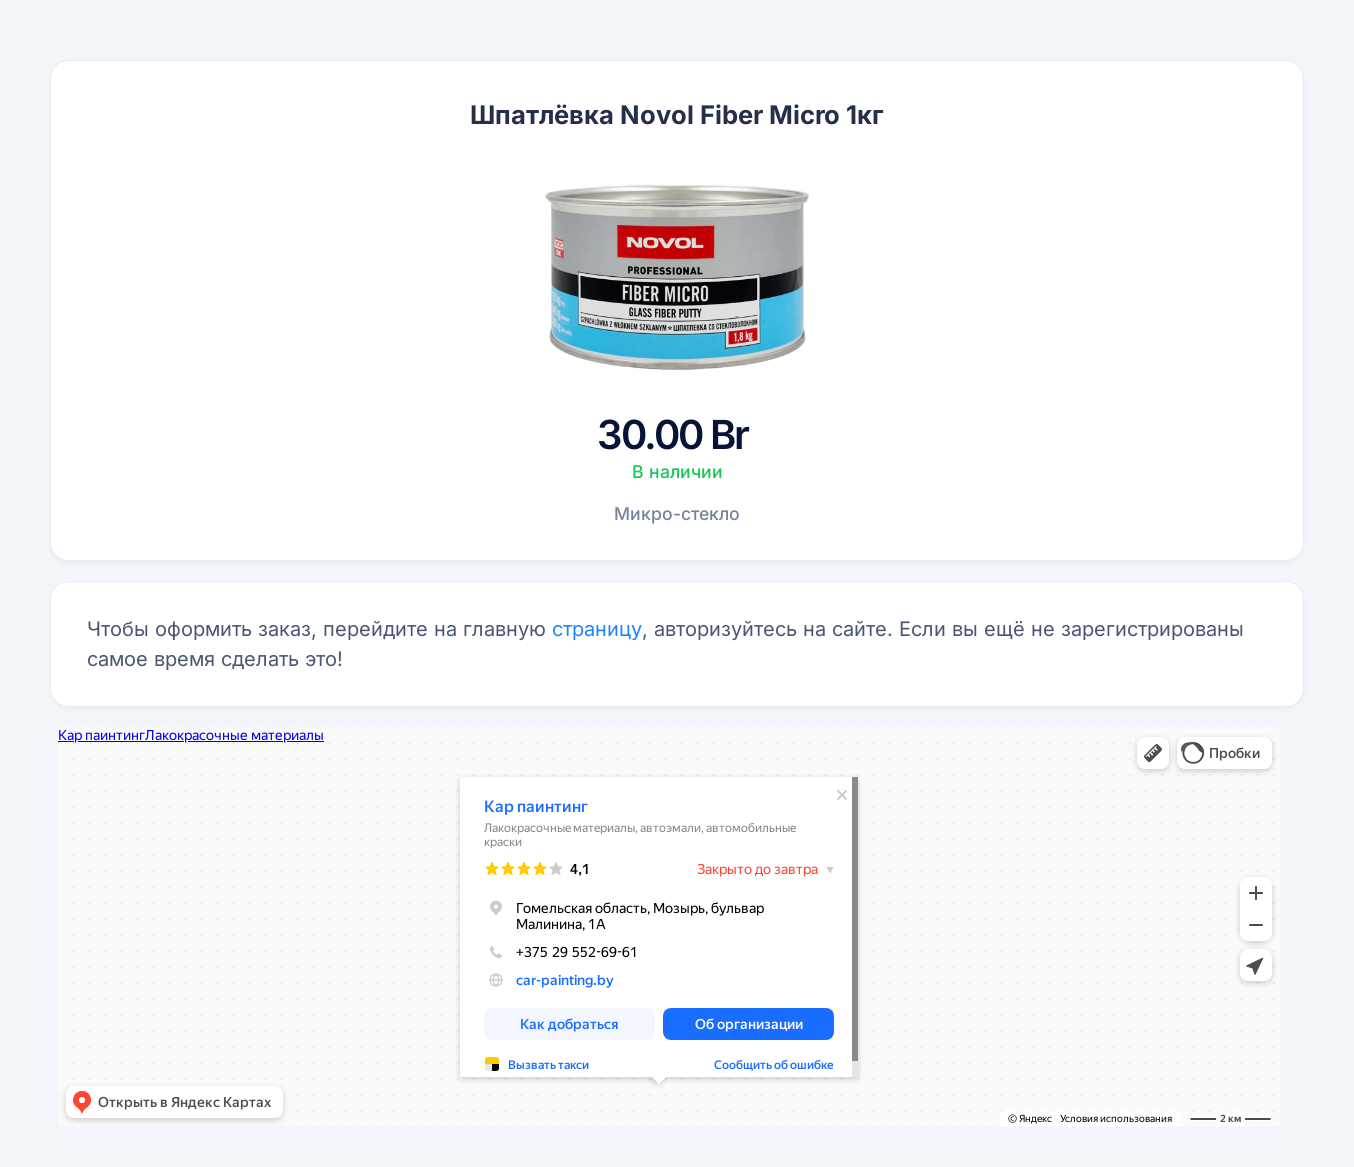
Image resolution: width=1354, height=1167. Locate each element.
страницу (597, 629)
